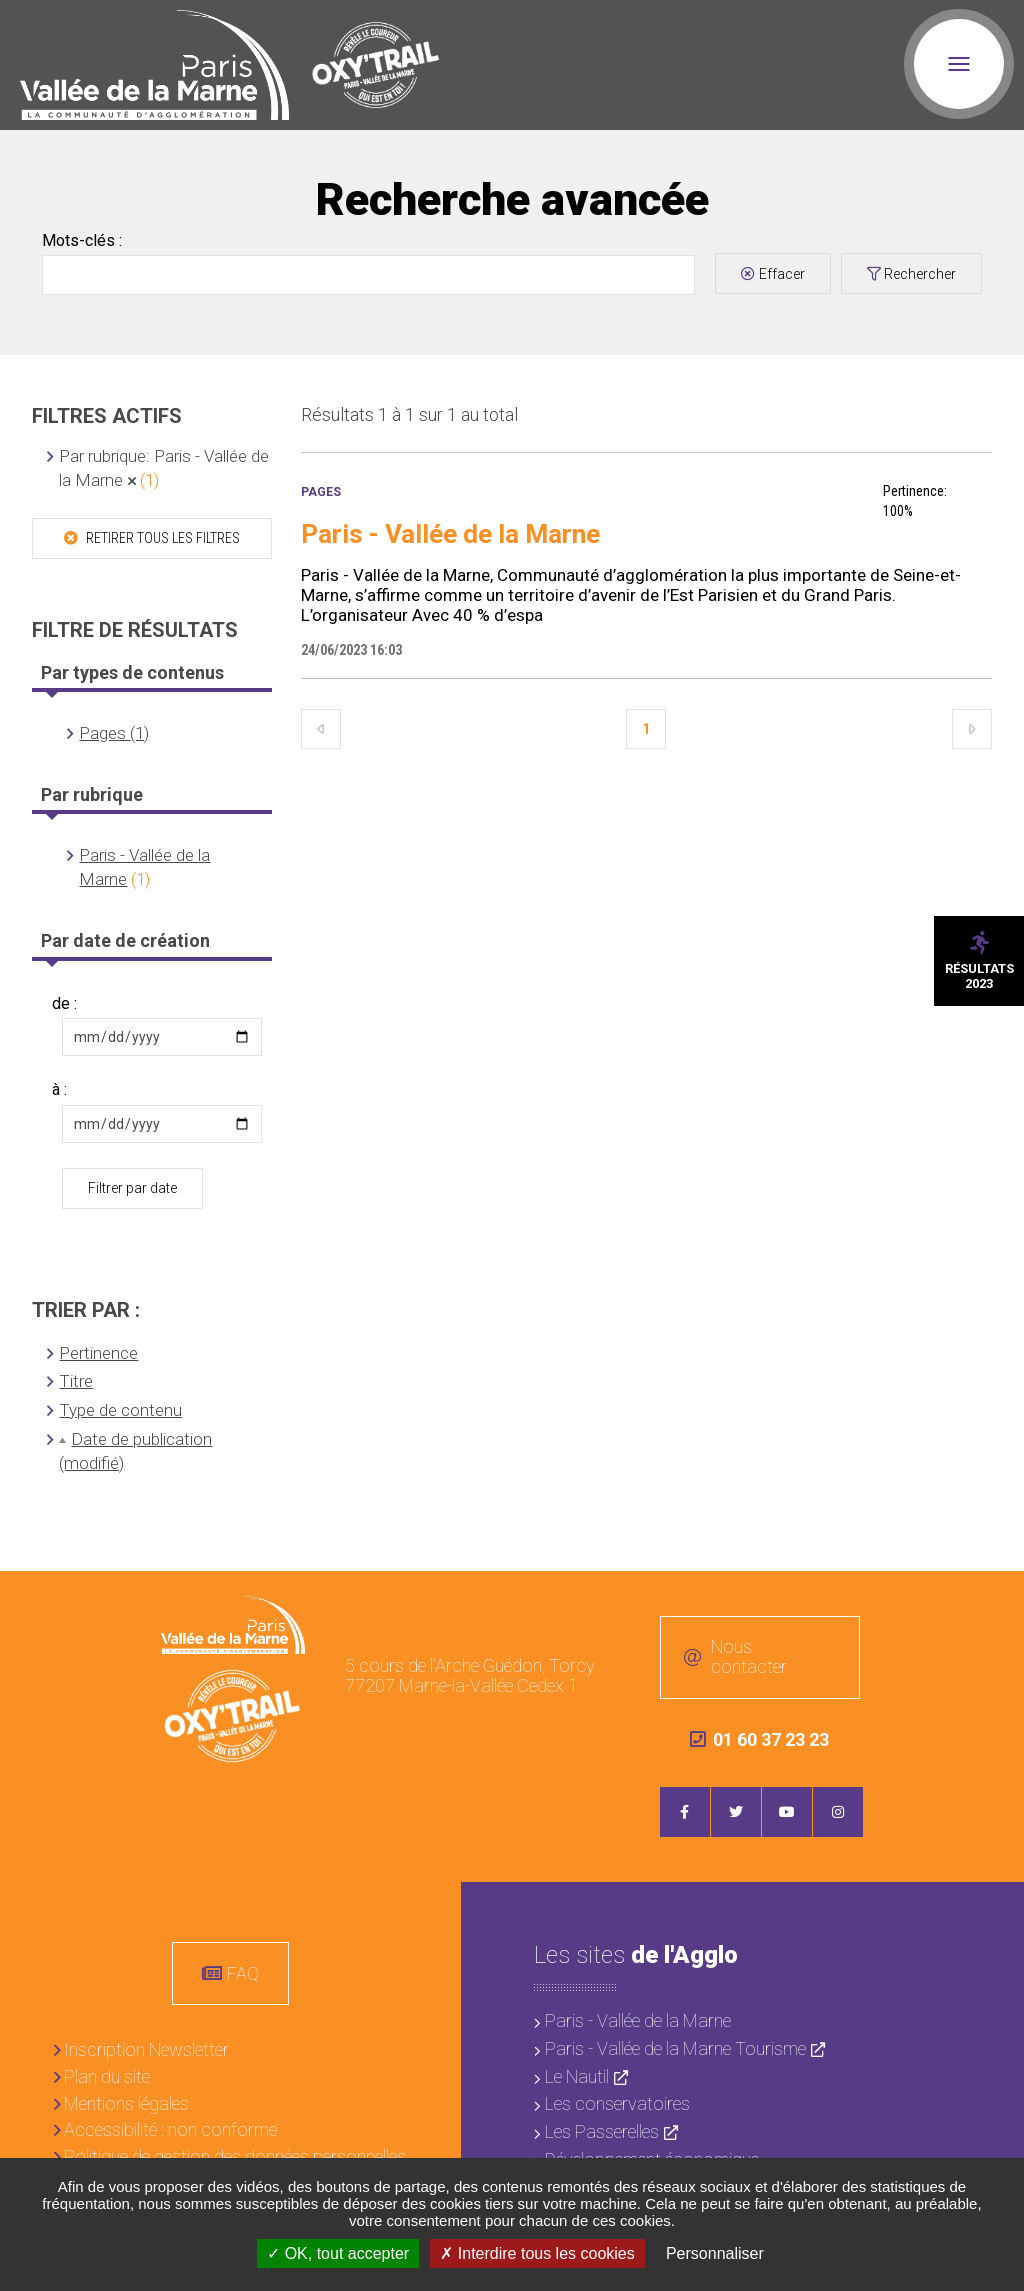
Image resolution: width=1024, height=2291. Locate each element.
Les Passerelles (602, 2131)
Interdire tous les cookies (537, 2253)
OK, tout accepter (338, 2253)
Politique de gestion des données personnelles (235, 2156)
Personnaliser (715, 2253)
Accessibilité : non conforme (170, 2129)
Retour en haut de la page (994, 1601)
